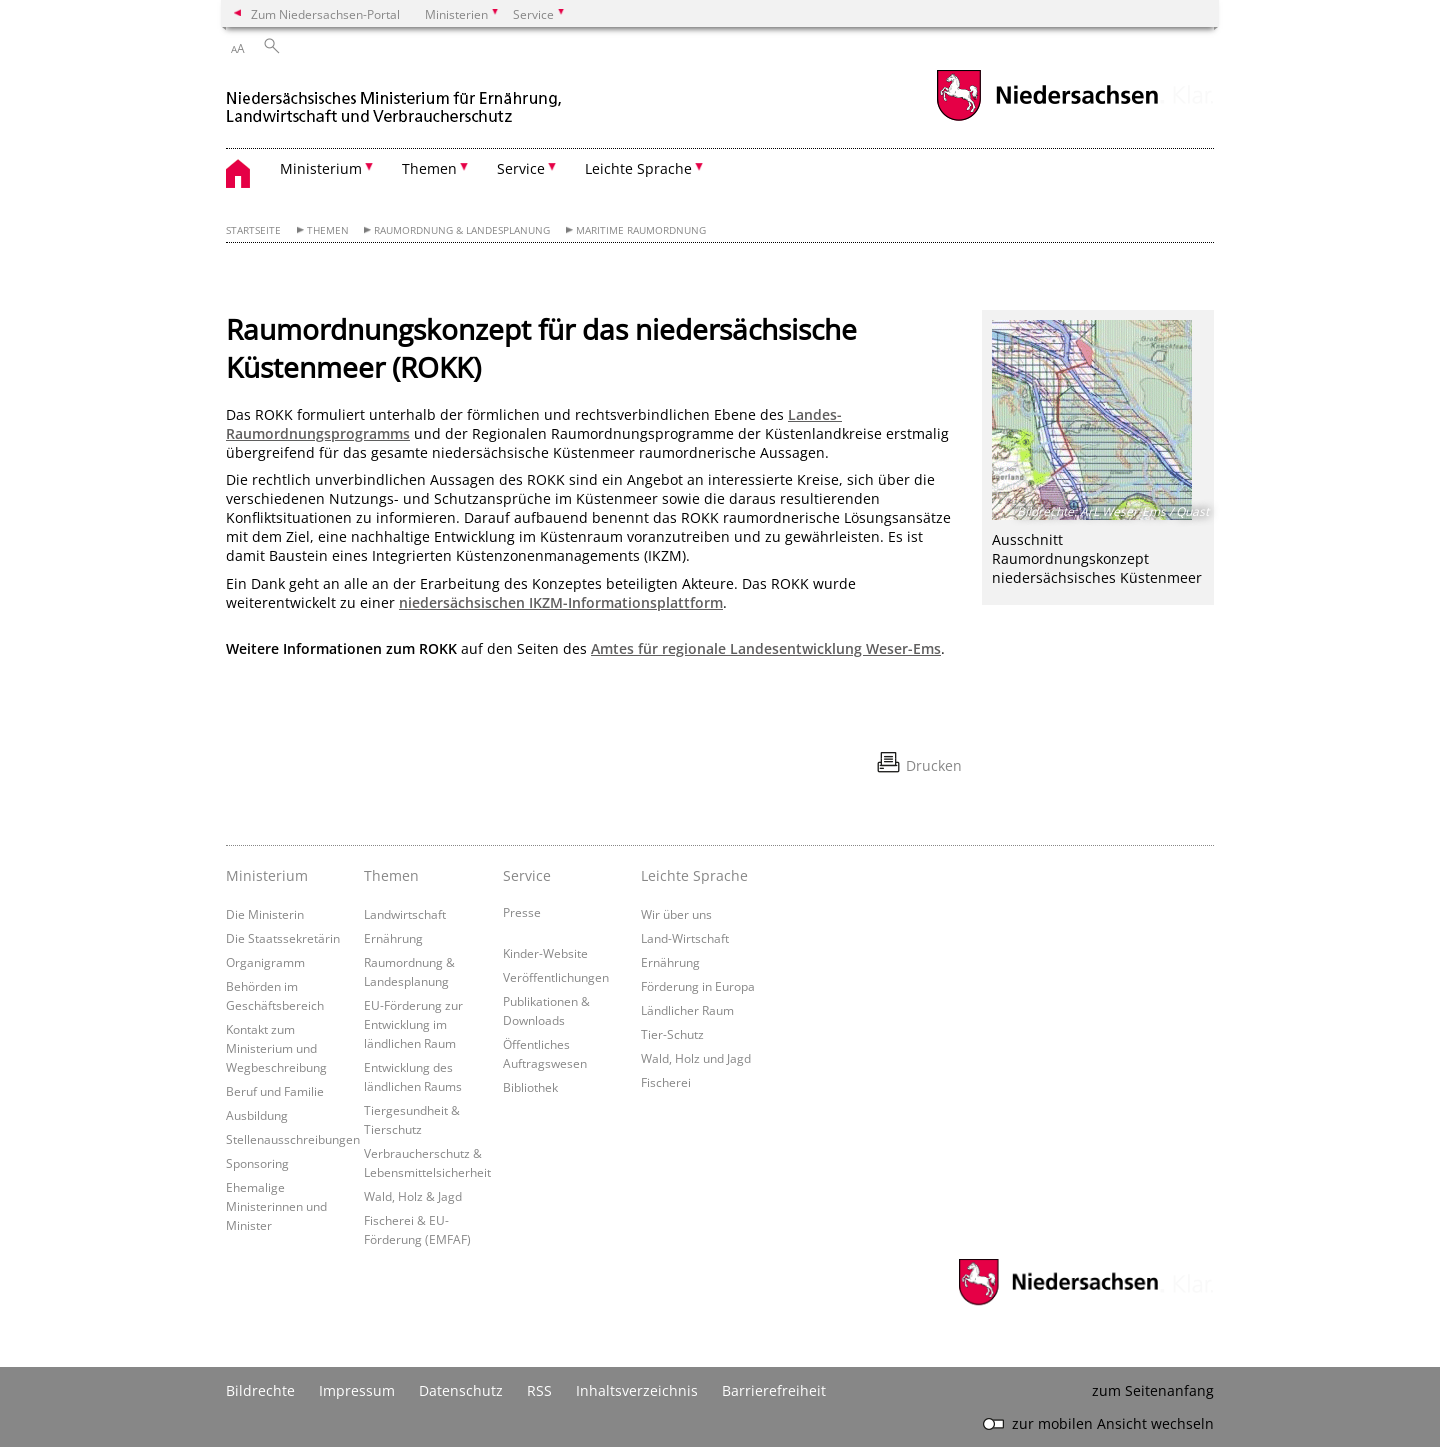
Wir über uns (676, 914)
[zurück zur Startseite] (396, 98)
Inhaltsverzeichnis (637, 1390)
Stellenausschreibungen (293, 1139)
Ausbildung (257, 1115)
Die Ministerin (265, 914)
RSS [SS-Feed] (539, 1390)
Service (527, 875)
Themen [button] (429, 168)
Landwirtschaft (405, 914)
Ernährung (393, 938)
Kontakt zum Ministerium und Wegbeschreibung (276, 1048)
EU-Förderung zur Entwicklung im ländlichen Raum (413, 1024)
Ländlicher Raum (687, 1010)
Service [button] (521, 168)
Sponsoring (257, 1163)
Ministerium (267, 875)
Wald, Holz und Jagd (696, 1058)
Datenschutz (461, 1390)
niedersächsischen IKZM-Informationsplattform (561, 602)
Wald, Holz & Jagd (413, 1196)
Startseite (253, 230)
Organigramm (265, 962)
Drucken (934, 765)
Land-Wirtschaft (685, 938)
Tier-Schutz (672, 1034)
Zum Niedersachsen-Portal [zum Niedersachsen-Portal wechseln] (325, 14)
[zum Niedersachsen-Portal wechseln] (1047, 118)
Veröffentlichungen (556, 977)
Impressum (357, 1390)
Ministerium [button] (321, 168)
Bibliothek (530, 1087)
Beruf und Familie (275, 1091)
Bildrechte (260, 1390)
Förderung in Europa (698, 986)
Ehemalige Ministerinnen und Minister (276, 1206)
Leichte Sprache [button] (638, 168)
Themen (328, 230)
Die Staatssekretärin (283, 938)
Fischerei (666, 1082)
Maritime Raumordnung (641, 230)
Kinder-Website (545, 953)
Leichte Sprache (694, 875)
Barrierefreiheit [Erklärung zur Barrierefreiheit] (774, 1390)
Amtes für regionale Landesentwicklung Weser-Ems (766, 648)
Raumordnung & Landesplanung (462, 230)
